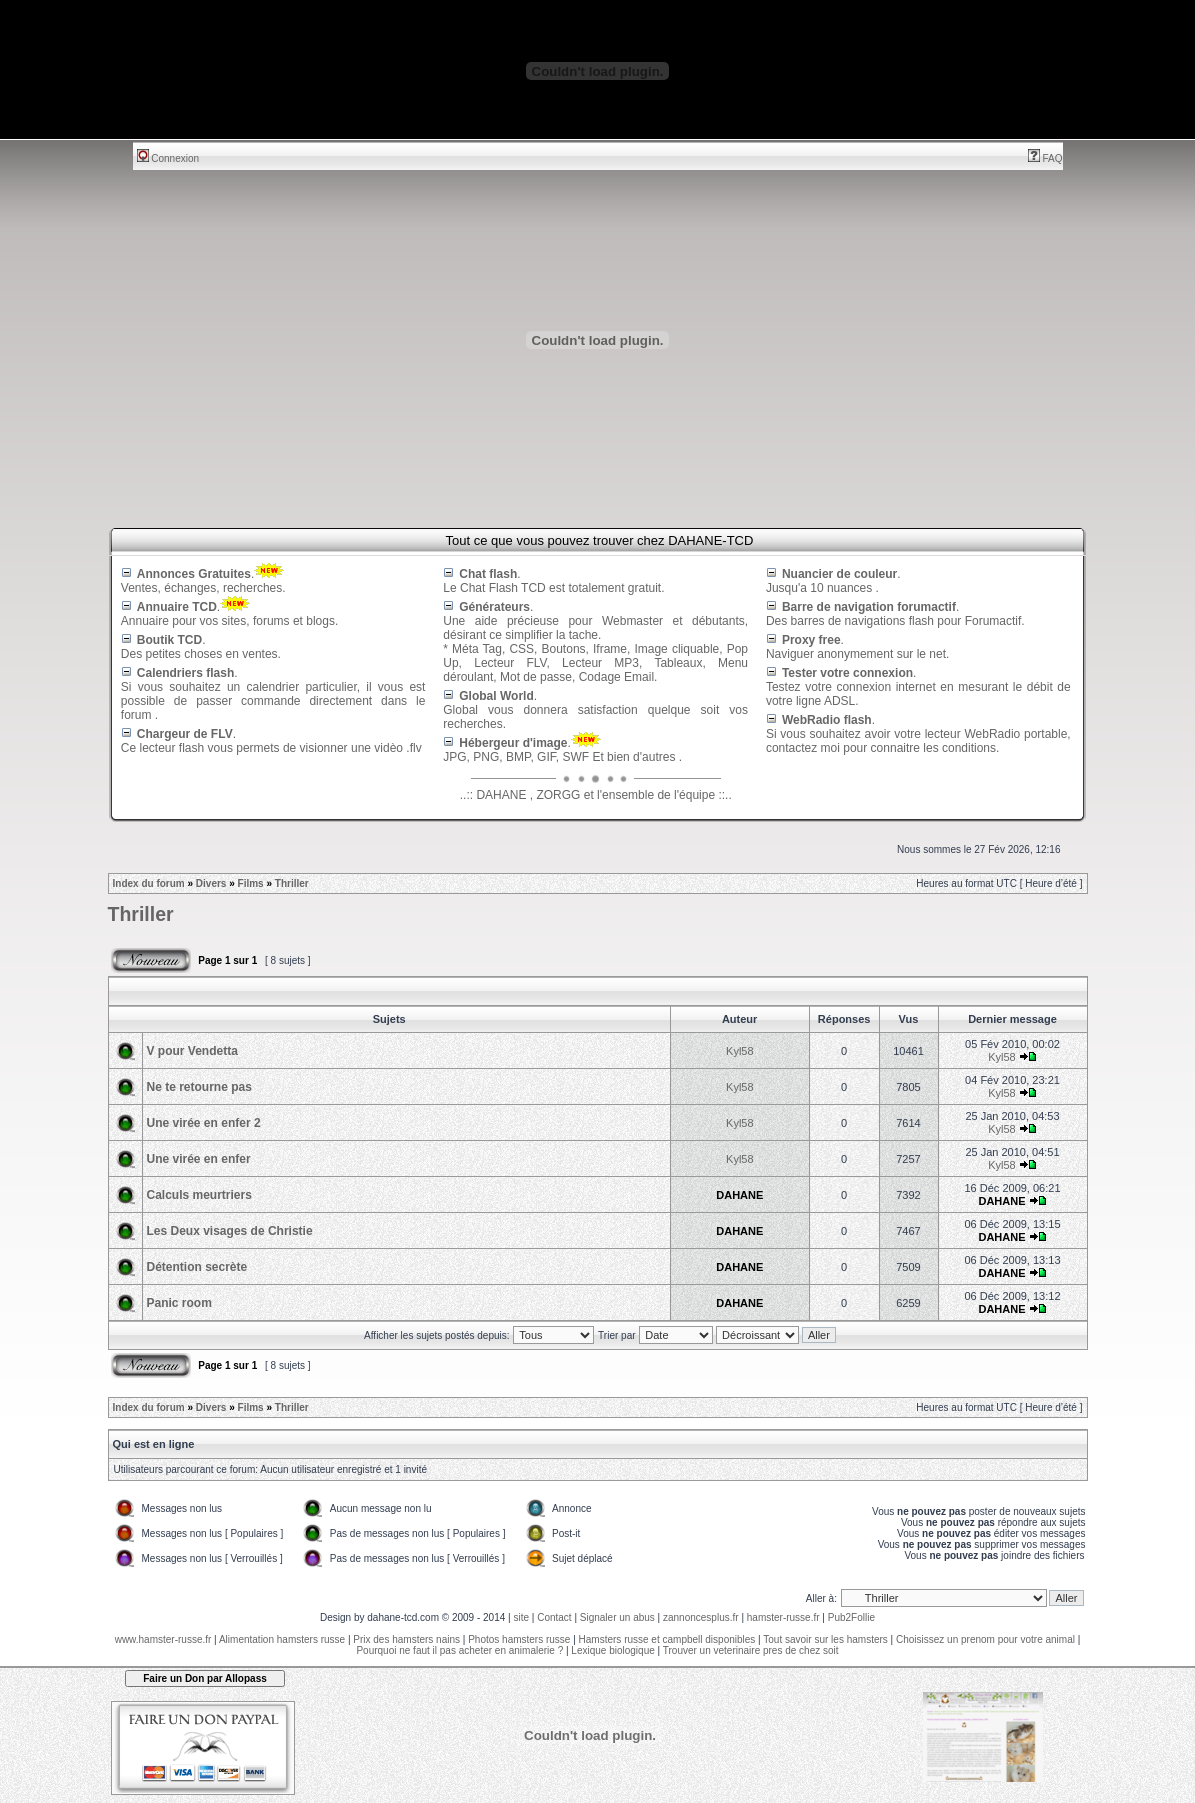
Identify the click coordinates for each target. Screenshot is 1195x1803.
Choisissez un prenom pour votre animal (985, 1639)
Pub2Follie (851, 1617)
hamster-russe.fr (783, 1617)
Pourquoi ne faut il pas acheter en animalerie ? (459, 1650)
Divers (211, 883)
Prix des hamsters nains (406, 1639)
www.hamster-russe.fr (163, 1639)
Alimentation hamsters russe (282, 1639)
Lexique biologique (612, 1650)
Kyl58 (740, 1051)
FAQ (1045, 158)
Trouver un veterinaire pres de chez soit (751, 1650)
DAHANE (739, 1195)
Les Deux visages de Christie (230, 1231)
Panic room (179, 1303)
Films (251, 883)
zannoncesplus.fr (701, 1617)
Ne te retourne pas (199, 1087)
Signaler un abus (617, 1617)
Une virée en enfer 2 (204, 1123)
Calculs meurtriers (199, 1195)
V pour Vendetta (192, 1051)
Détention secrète (197, 1267)
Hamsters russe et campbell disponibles (667, 1639)
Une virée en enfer (199, 1159)
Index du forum (149, 883)
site (521, 1617)
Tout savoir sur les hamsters (825, 1639)
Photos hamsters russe (519, 1639)
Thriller (292, 883)
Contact (554, 1617)
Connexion (168, 158)
